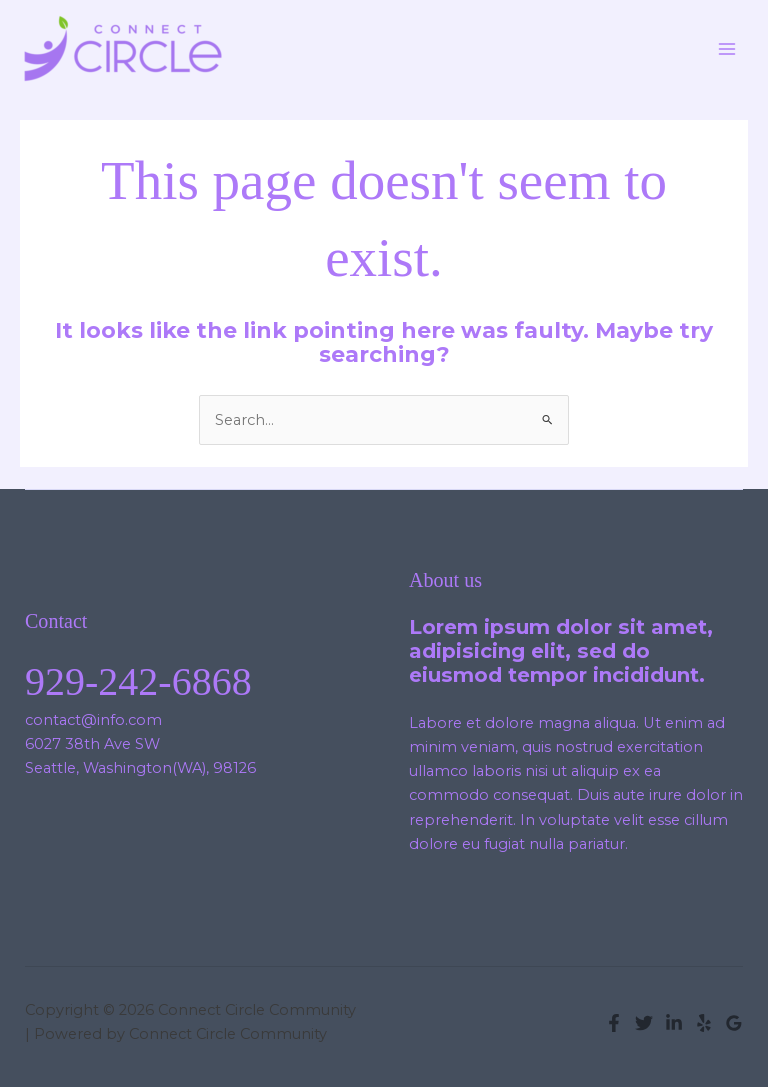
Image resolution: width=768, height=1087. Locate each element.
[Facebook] (614, 1023)
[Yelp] (704, 1023)
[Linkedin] (674, 1023)
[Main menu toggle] (727, 49)
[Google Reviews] (734, 1023)
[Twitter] (644, 1023)
